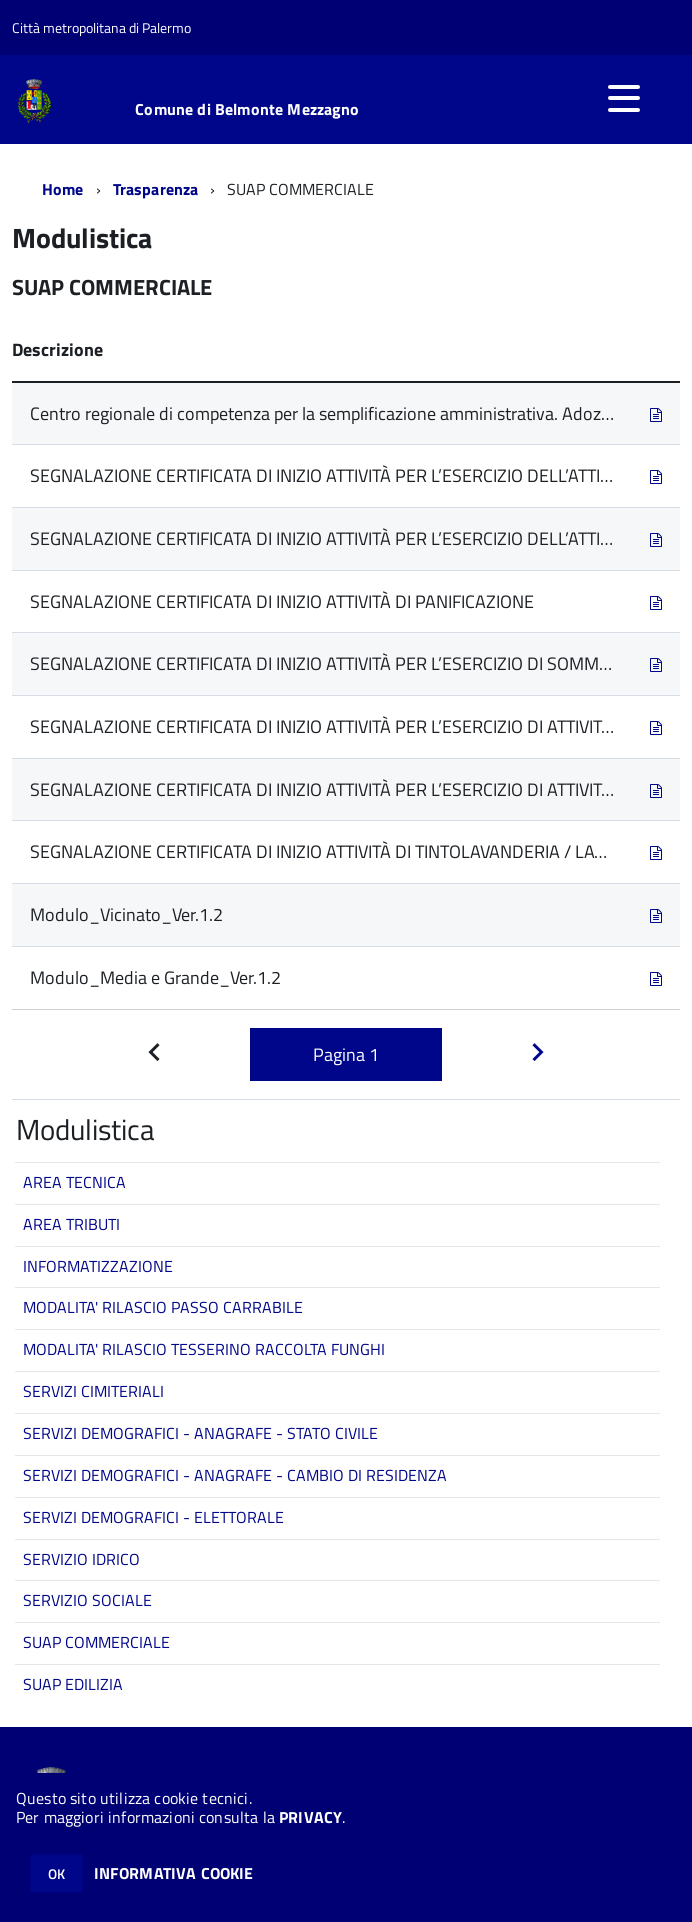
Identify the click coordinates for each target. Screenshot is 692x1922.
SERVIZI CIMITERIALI (93, 1391)
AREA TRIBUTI (71, 1224)
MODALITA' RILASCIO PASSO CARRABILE (163, 1307)
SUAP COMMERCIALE (96, 1642)
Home (63, 189)
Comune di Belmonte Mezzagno (247, 109)
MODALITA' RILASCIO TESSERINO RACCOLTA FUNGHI (204, 1349)
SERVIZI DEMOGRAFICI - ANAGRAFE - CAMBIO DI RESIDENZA (235, 1475)
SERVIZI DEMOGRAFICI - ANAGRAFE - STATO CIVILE (200, 1433)
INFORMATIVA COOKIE (174, 1873)
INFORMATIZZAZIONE (98, 1266)
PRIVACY (310, 1817)
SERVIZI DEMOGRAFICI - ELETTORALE (153, 1517)
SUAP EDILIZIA (73, 1684)
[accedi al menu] (624, 98)
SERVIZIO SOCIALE (87, 1600)
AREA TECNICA (74, 1182)
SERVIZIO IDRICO (81, 1559)
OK (56, 1873)
